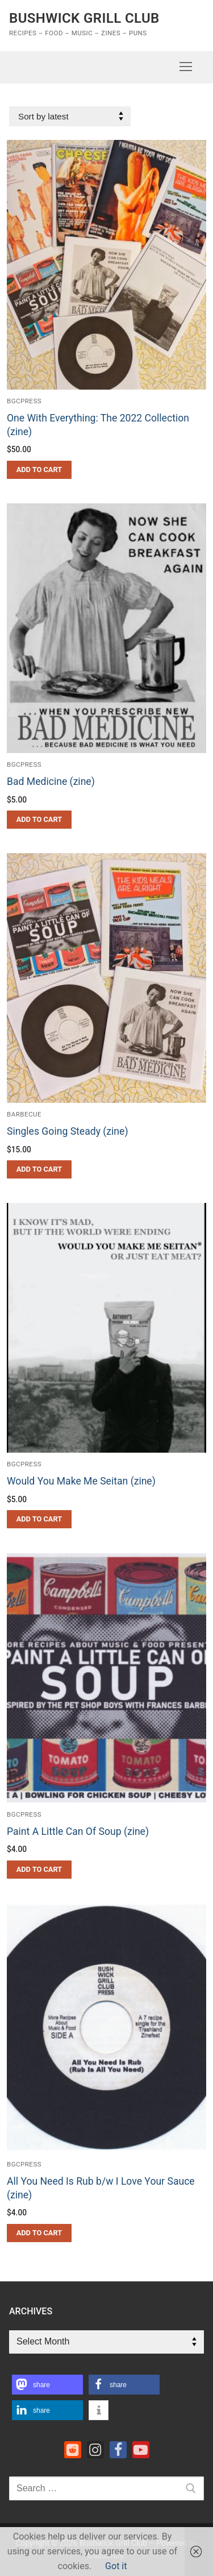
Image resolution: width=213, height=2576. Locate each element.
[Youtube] (140, 2449)
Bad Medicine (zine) (51, 781)
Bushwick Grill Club (84, 18)
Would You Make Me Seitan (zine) (81, 1481)
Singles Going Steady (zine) (67, 1131)
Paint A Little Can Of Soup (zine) (78, 1831)
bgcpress (24, 401)
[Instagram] (95, 2449)
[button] (39, 470)
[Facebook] (118, 2449)
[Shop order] (70, 116)
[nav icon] (186, 67)
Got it (116, 2566)
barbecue (24, 1114)
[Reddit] (72, 2449)
